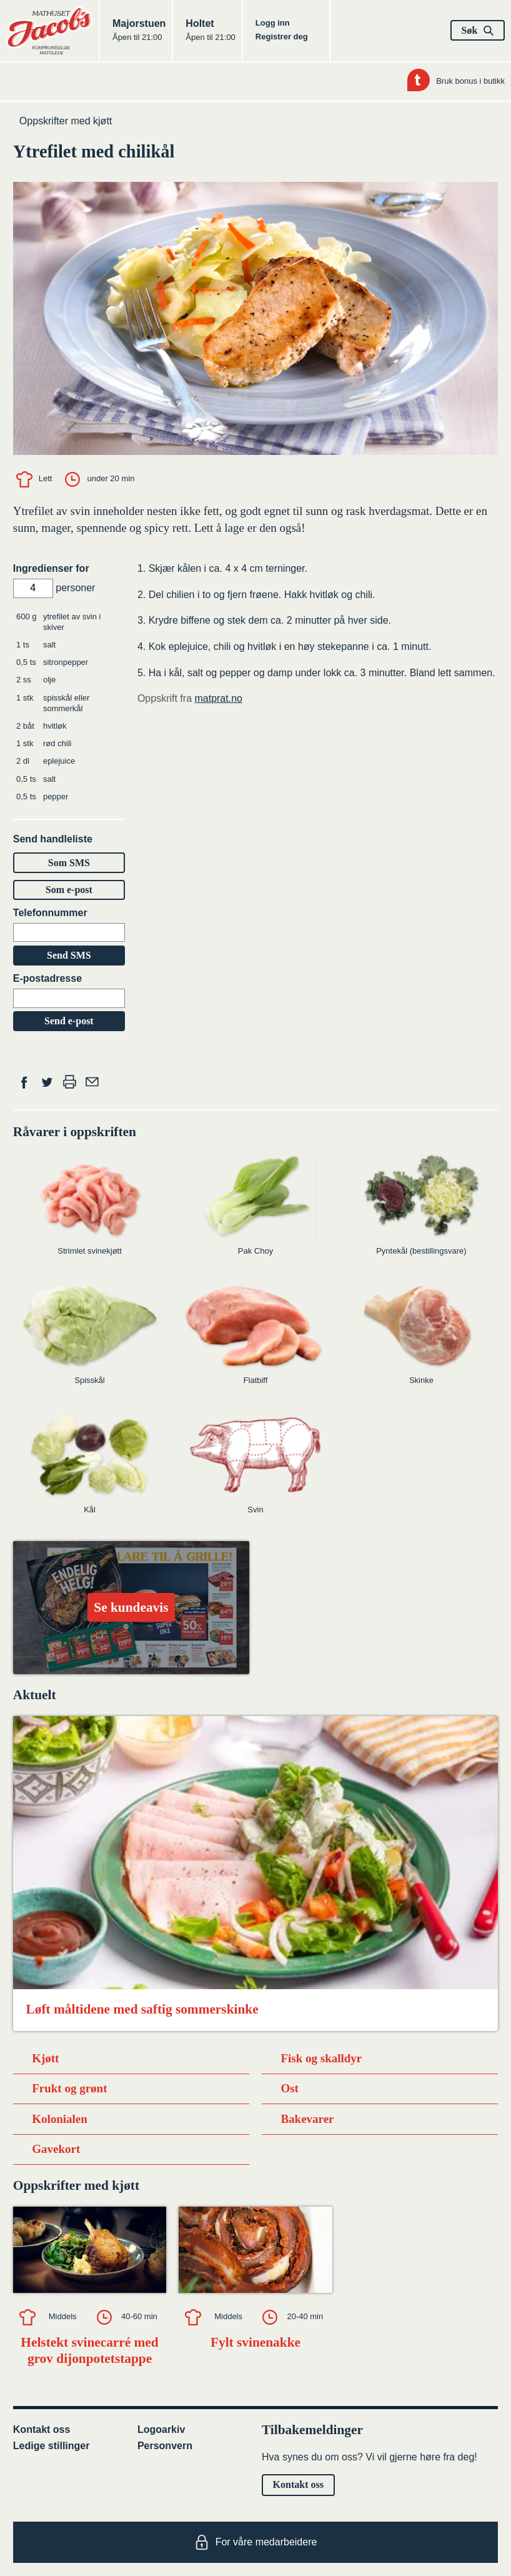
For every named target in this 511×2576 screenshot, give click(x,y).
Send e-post (69, 1021)
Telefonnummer (50, 912)
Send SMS (69, 955)
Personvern (164, 2445)
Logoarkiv (161, 2429)
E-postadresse (47, 978)
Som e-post (69, 889)
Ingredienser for (51, 568)
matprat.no (218, 698)
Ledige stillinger (51, 2445)
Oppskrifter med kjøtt (65, 121)
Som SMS (69, 862)
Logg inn (272, 22)
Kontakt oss (42, 2429)
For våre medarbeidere (255, 2542)
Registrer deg (281, 36)
